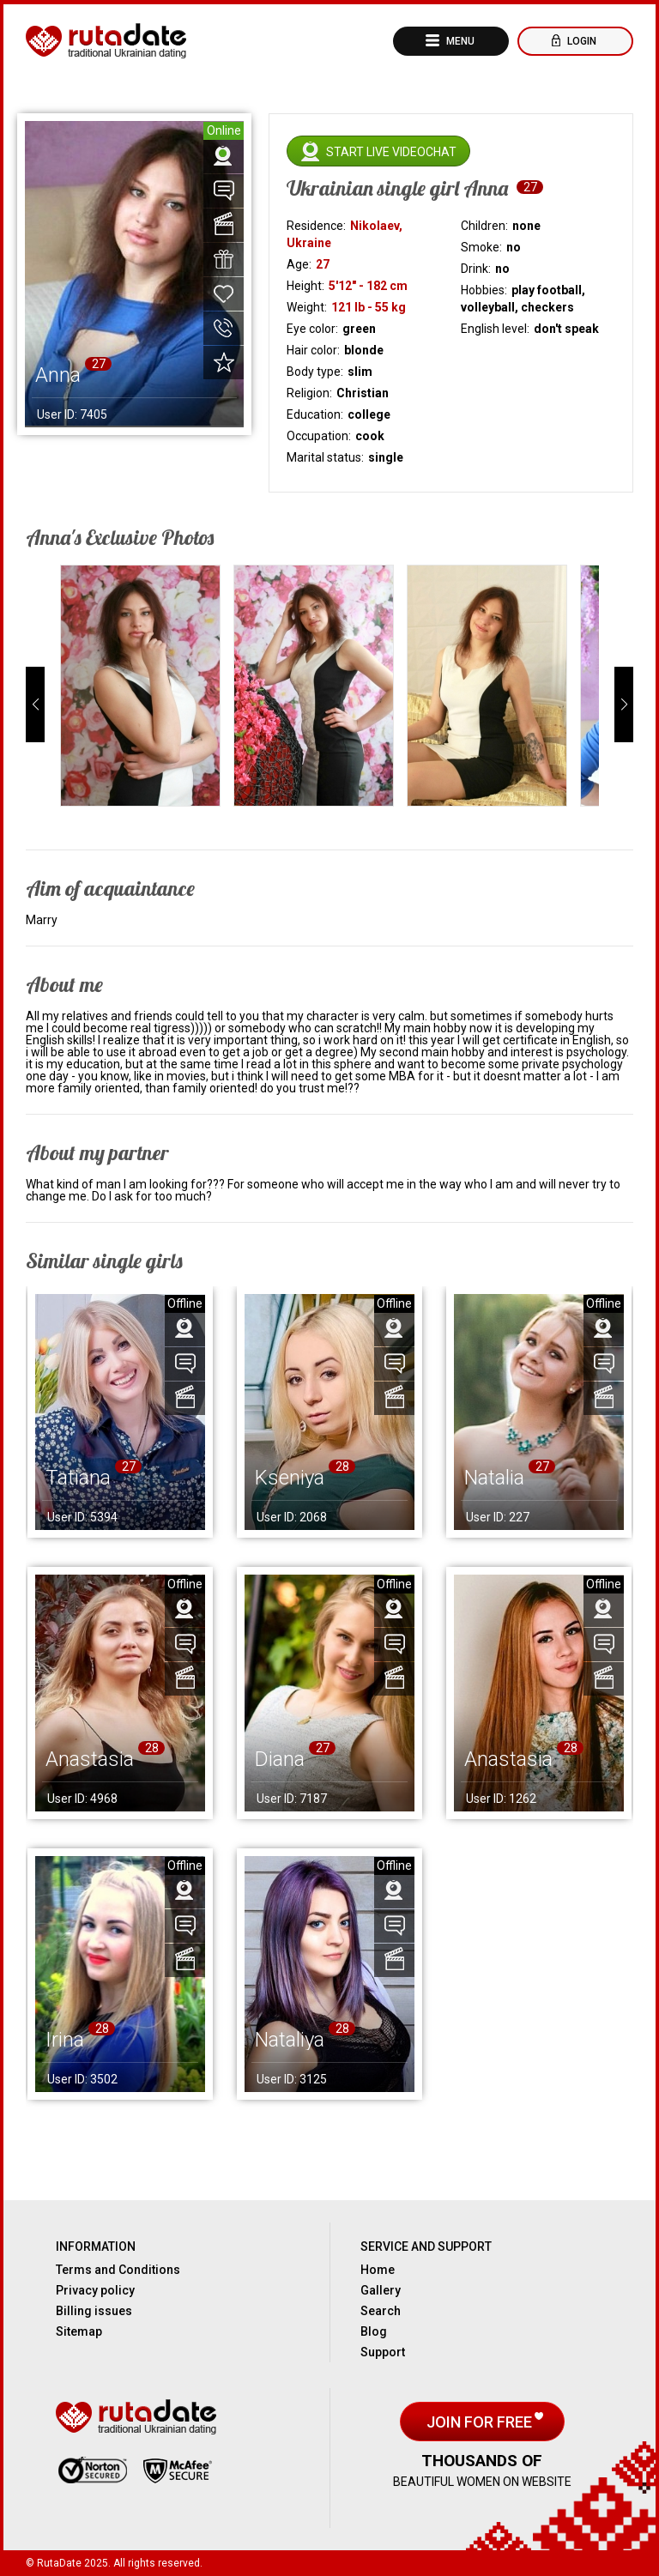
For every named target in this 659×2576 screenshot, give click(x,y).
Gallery (380, 2290)
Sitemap (79, 2331)
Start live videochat (391, 152)
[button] (35, 704)
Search (380, 2311)
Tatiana (78, 1478)
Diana (280, 1759)
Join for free (480, 2422)
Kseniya (289, 1478)
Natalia (494, 1478)
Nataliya (289, 2040)
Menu (459, 41)
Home (377, 2270)
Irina (64, 2040)
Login (580, 41)
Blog (373, 2331)
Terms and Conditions (118, 2270)
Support (382, 2352)
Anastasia (89, 1759)
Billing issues (94, 2311)
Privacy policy (95, 2290)
